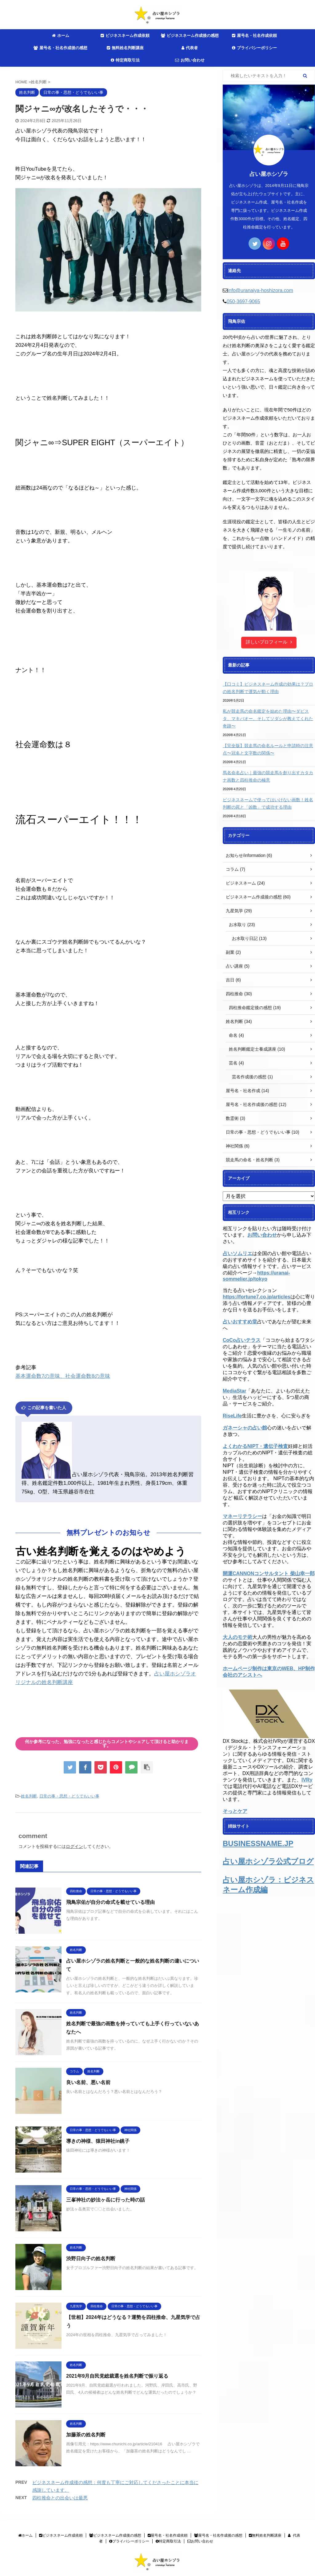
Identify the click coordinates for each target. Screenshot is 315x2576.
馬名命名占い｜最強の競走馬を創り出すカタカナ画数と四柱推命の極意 (268, 776)
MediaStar (234, 1390)
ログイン (74, 1846)
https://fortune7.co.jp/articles (256, 1296)
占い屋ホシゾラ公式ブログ (268, 1861)
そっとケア (235, 1811)
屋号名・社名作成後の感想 (60, 48)
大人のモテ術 (237, 1637)
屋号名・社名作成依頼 (254, 35)
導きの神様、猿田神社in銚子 (98, 2141)
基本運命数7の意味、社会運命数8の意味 (62, 1376)
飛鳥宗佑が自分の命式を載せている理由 (110, 1902)
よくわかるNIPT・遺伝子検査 (255, 1446)
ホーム (60, 35)
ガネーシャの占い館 (245, 1427)
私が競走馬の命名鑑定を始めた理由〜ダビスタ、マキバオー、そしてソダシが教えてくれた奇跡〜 (268, 718)
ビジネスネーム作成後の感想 (190, 35)
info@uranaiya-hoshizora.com (260, 290)
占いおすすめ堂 (240, 1321)
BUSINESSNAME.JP (258, 1843)
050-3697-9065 (243, 301)
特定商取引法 (125, 60)
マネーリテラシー (242, 1516)
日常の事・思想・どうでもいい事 (69, 1796)
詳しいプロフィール (269, 641)
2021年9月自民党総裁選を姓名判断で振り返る (117, 2376)
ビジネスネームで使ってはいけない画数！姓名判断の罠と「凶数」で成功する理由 (268, 803)
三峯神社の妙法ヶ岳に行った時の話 (105, 2199)
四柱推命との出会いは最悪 (60, 2497)
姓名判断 (29, 1796)
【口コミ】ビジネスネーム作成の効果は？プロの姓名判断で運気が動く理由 (268, 688)
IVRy (307, 1779)
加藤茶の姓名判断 (86, 2434)
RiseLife (232, 1415)
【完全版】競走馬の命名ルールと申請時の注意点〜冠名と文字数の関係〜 (268, 749)
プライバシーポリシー (254, 48)
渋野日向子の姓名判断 (90, 2258)
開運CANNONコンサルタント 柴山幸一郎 (269, 1573)
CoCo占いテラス (242, 1340)
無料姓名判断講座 (125, 48)
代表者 (189, 48)
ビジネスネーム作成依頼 (125, 35)
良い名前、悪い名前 (88, 2082)
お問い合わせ (190, 60)
